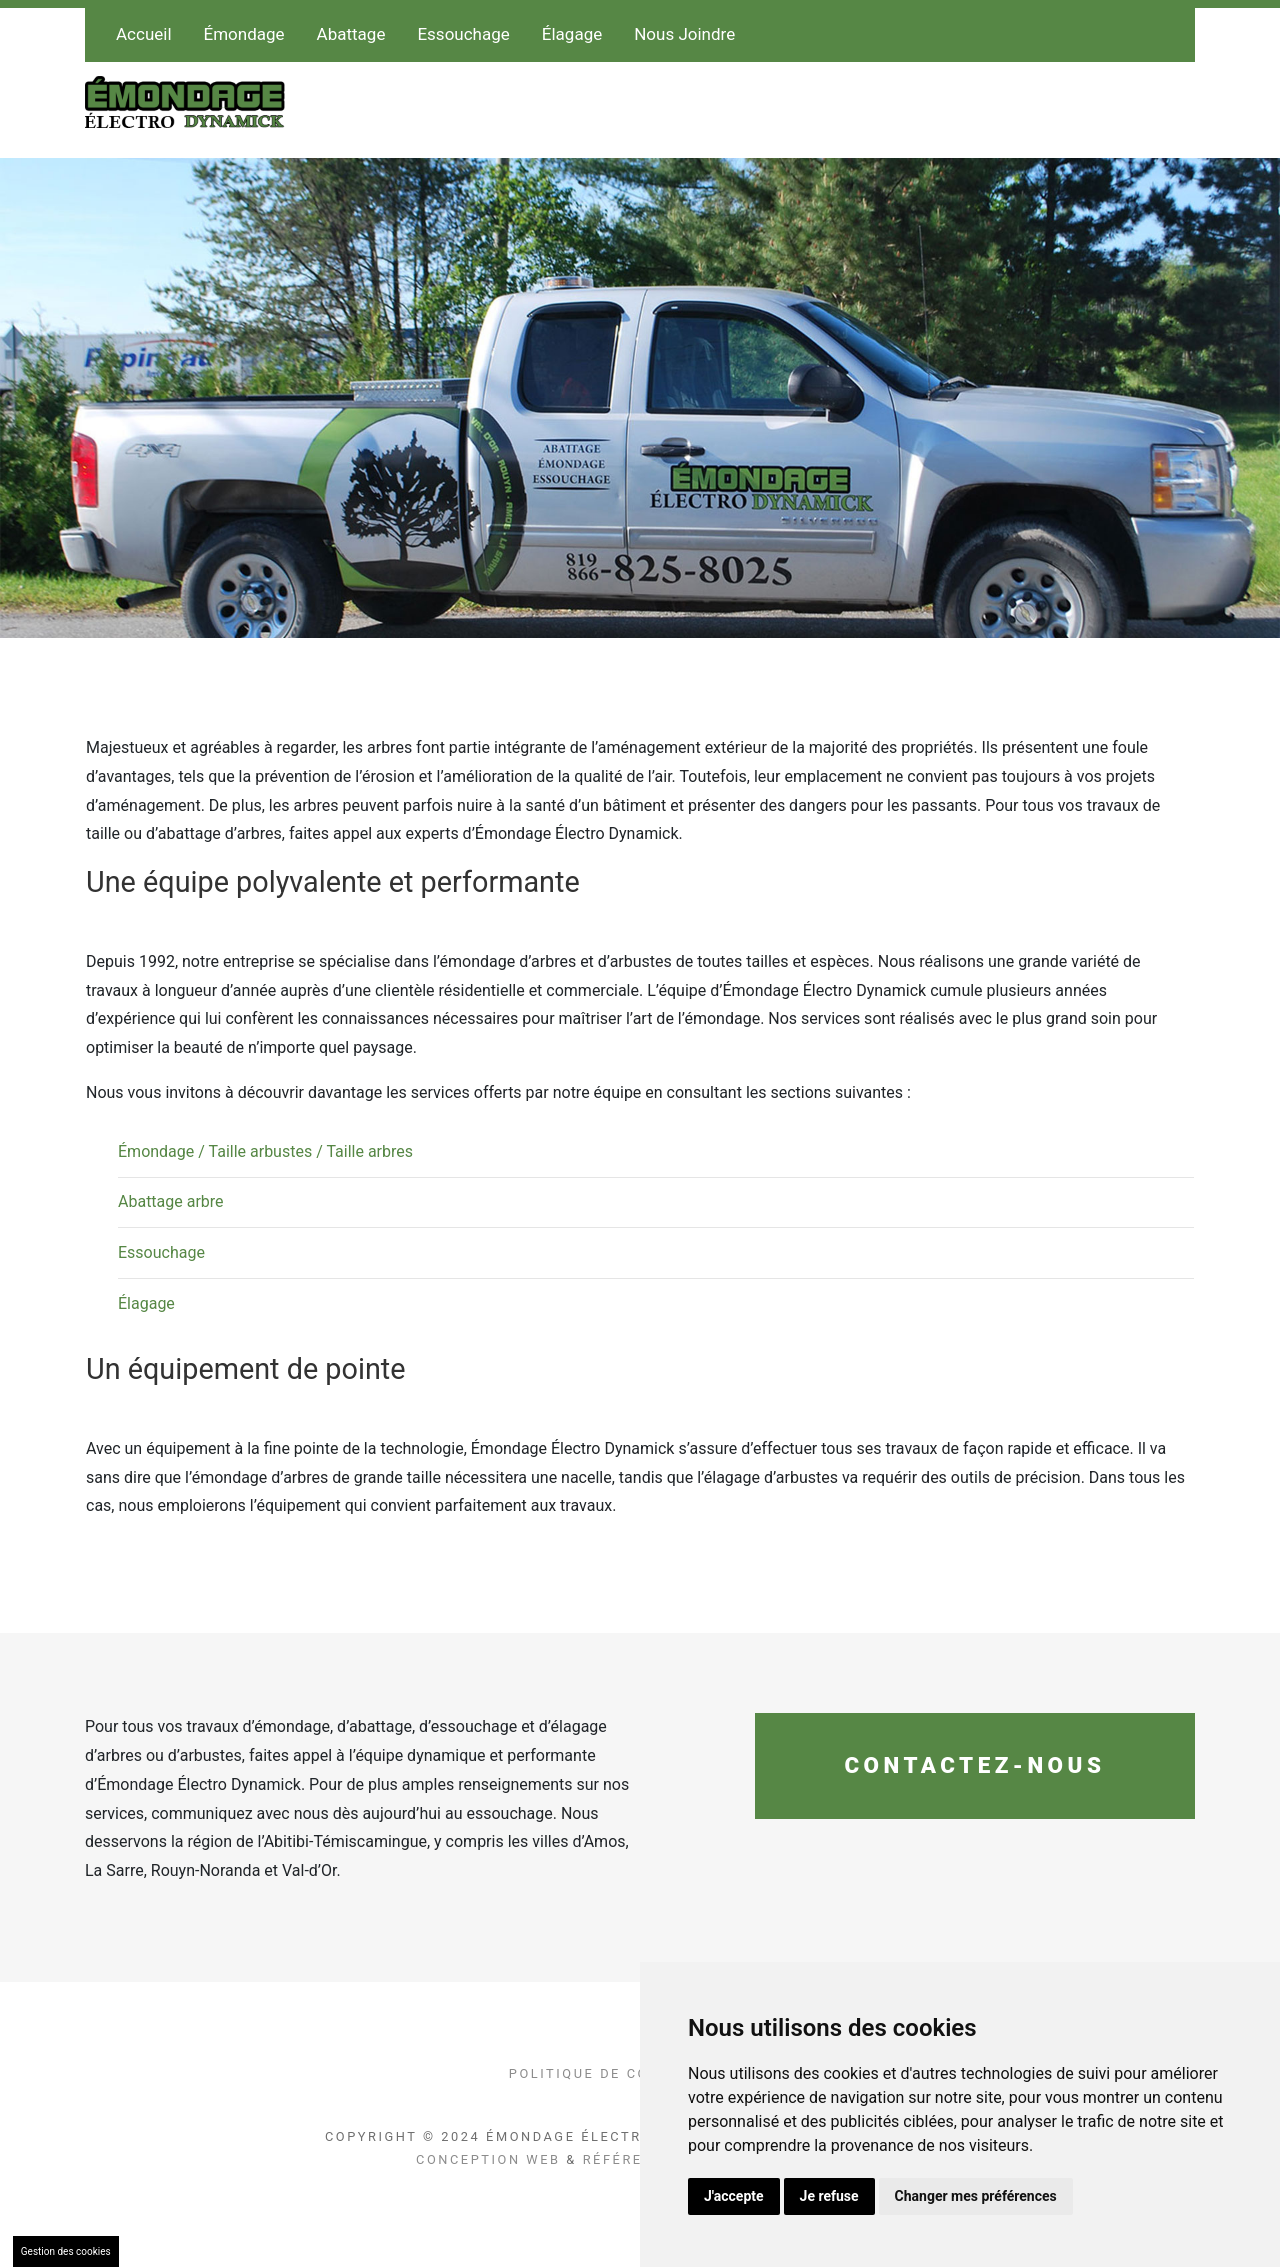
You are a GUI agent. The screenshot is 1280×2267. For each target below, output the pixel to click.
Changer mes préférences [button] (976, 2196)
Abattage (351, 34)
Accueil (144, 34)
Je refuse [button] (829, 2196)
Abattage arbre (171, 1201)
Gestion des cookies (66, 2251)
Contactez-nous (974, 1765)
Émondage (244, 34)
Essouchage (463, 34)
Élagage (572, 34)
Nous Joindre (684, 34)
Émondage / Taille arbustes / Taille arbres (265, 1151)
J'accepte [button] (734, 2196)
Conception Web (488, 2159)
